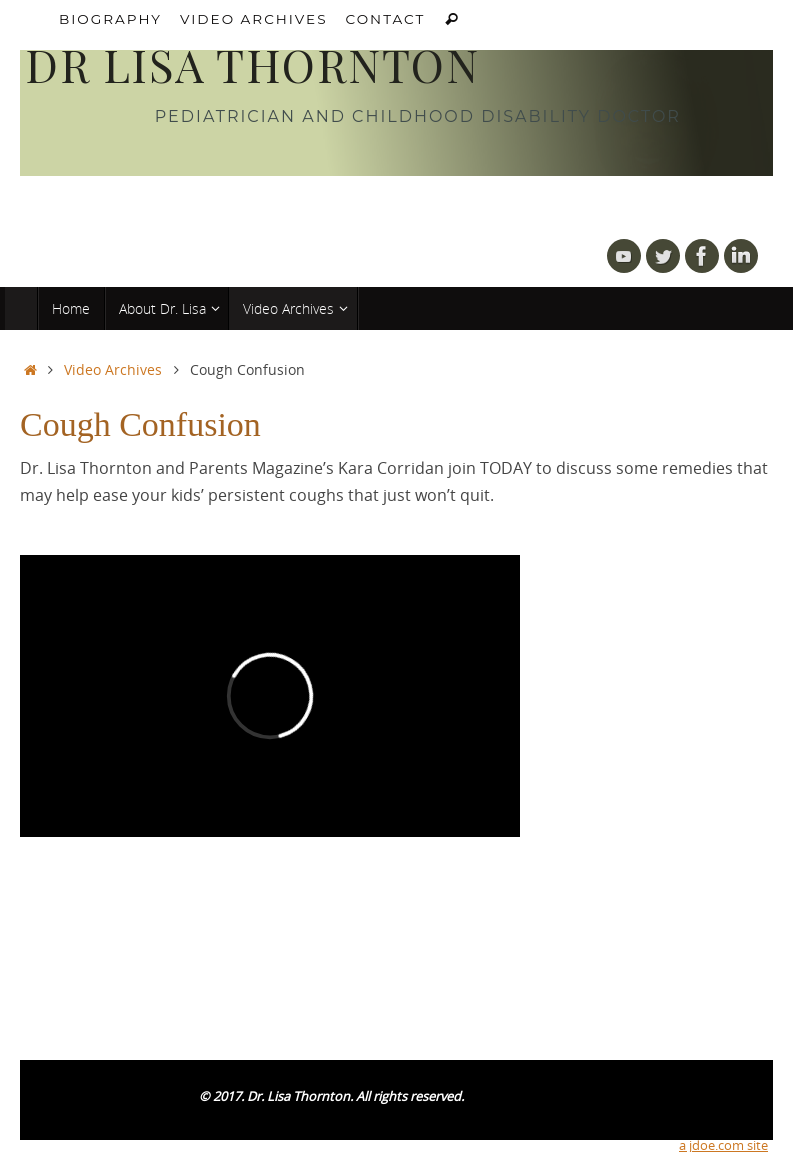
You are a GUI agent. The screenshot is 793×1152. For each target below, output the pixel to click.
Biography (110, 19)
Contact (386, 19)
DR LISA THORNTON (252, 65)
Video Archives (254, 19)
